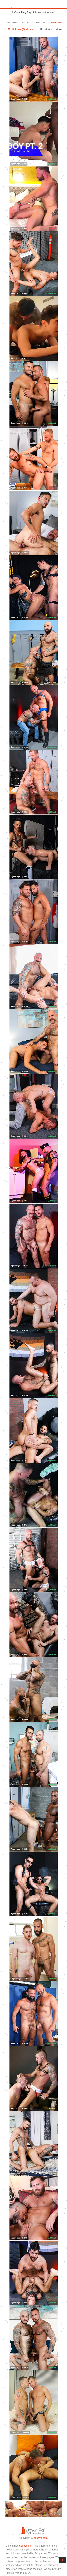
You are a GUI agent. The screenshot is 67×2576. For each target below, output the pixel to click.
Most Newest (12, 22)
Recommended (57, 22)
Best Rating (27, 22)
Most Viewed (41, 22)
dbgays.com (41, 2537)
